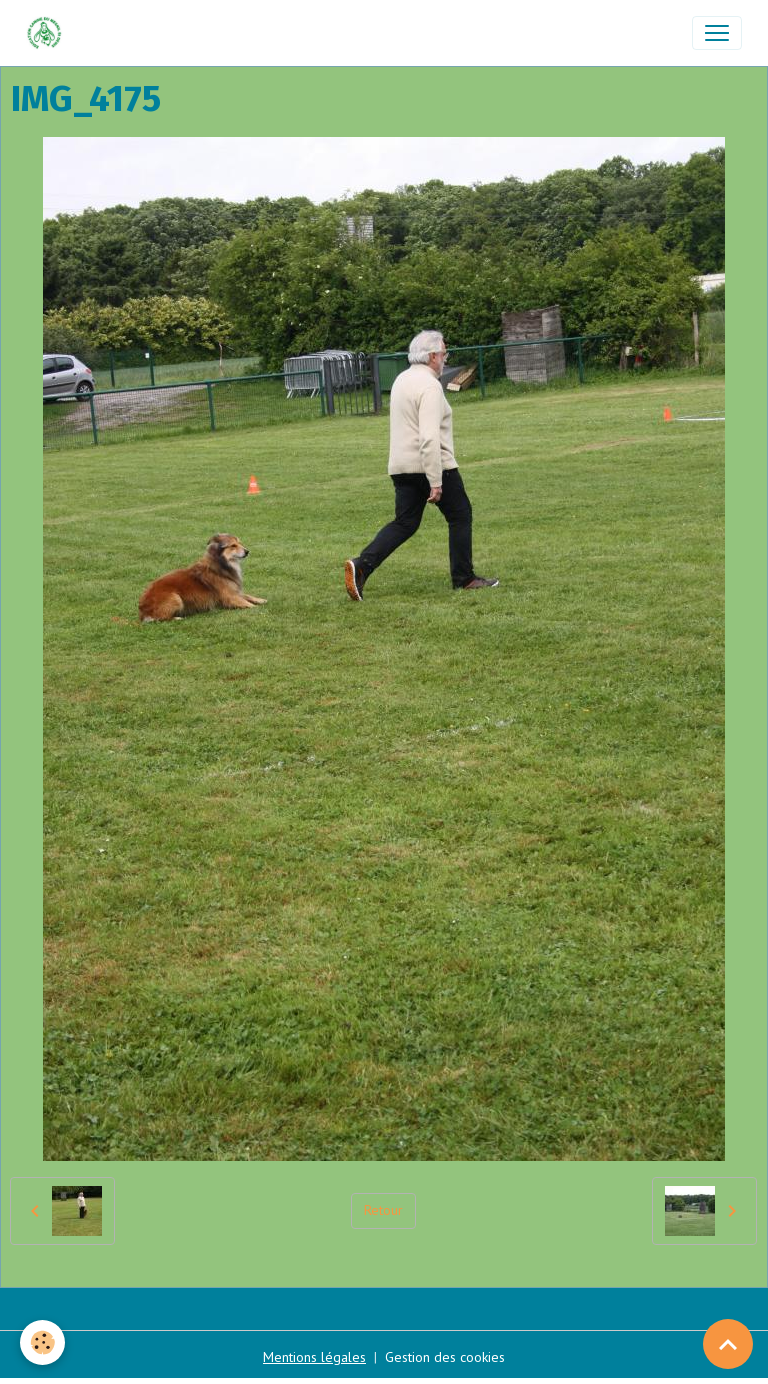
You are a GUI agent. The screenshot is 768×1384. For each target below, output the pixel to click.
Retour (383, 1210)
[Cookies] (42, 1342)
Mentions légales (314, 1357)
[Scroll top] (728, 1344)
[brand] (48, 33)
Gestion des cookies (445, 1357)
